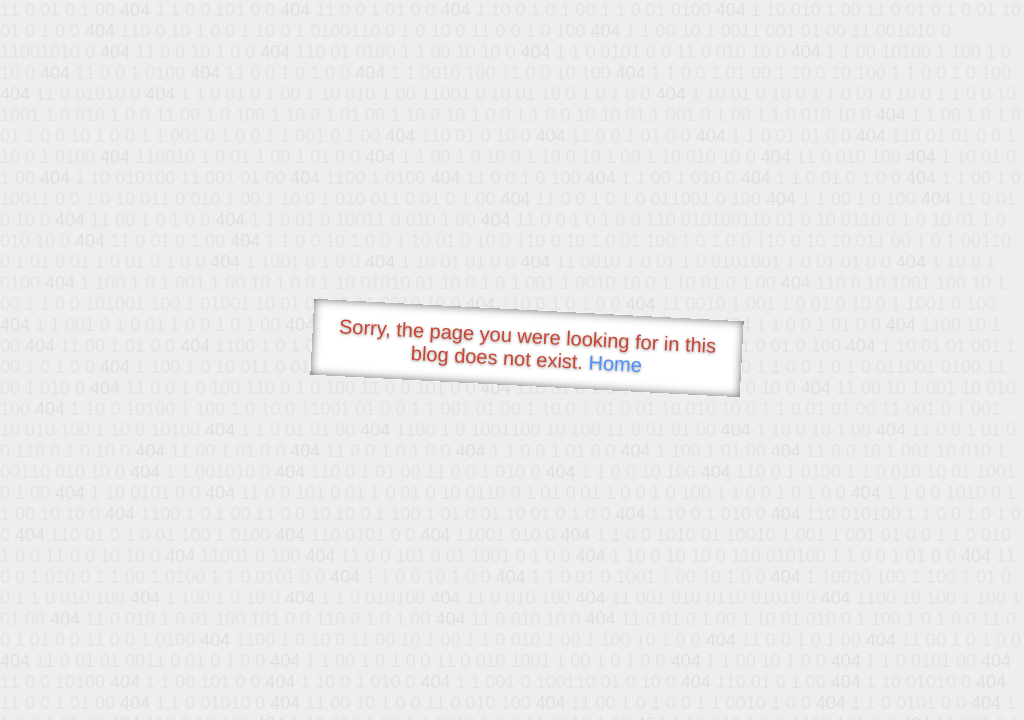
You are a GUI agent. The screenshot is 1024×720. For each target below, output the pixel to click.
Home (615, 363)
